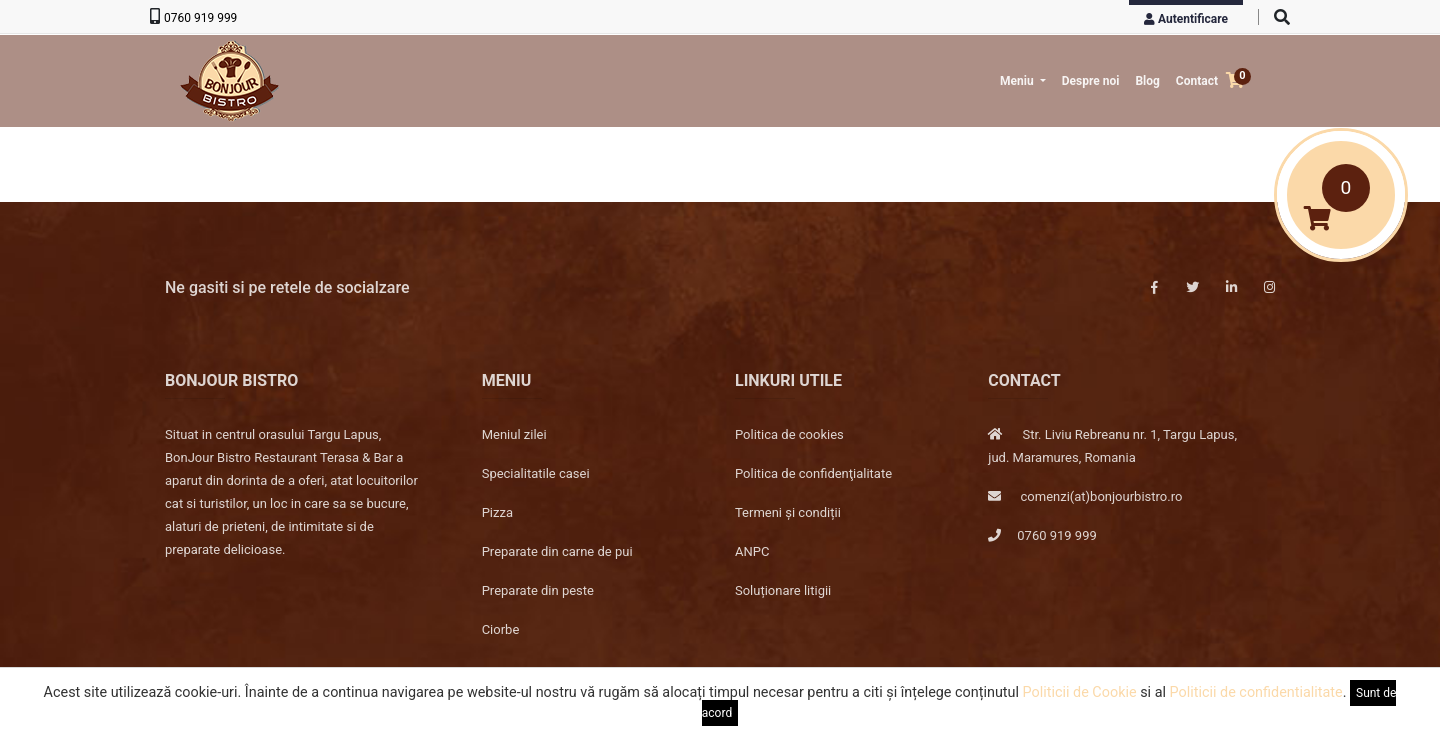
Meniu (1018, 81)
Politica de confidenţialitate (813, 473)
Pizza (497, 512)
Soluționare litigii (783, 590)
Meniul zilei (514, 434)
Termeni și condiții (788, 512)
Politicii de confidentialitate (1256, 692)
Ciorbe (501, 629)
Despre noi (1091, 81)
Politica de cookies (789, 434)
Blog (1147, 81)
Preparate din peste (538, 590)
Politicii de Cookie (1080, 692)
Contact (1197, 81)
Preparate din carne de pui (557, 551)
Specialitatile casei (536, 473)
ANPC (752, 551)
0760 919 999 (200, 18)
